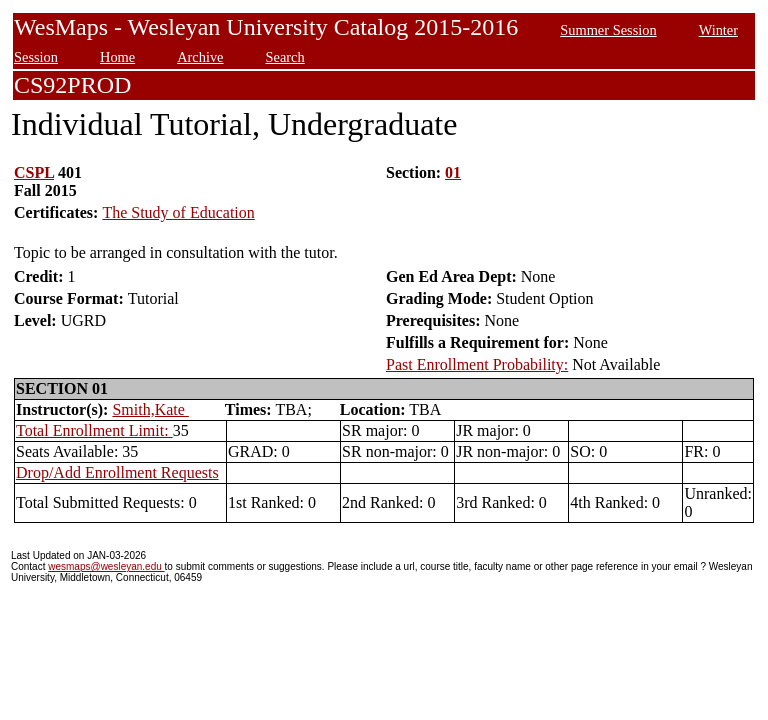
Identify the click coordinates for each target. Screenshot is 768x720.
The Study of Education (178, 212)
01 (453, 172)
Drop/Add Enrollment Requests (117, 472)
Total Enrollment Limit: (94, 430)
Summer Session (608, 30)
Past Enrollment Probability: (477, 364)
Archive (200, 57)
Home (117, 57)
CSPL (34, 172)
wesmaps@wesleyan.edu (106, 566)
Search (285, 57)
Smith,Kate (150, 409)
